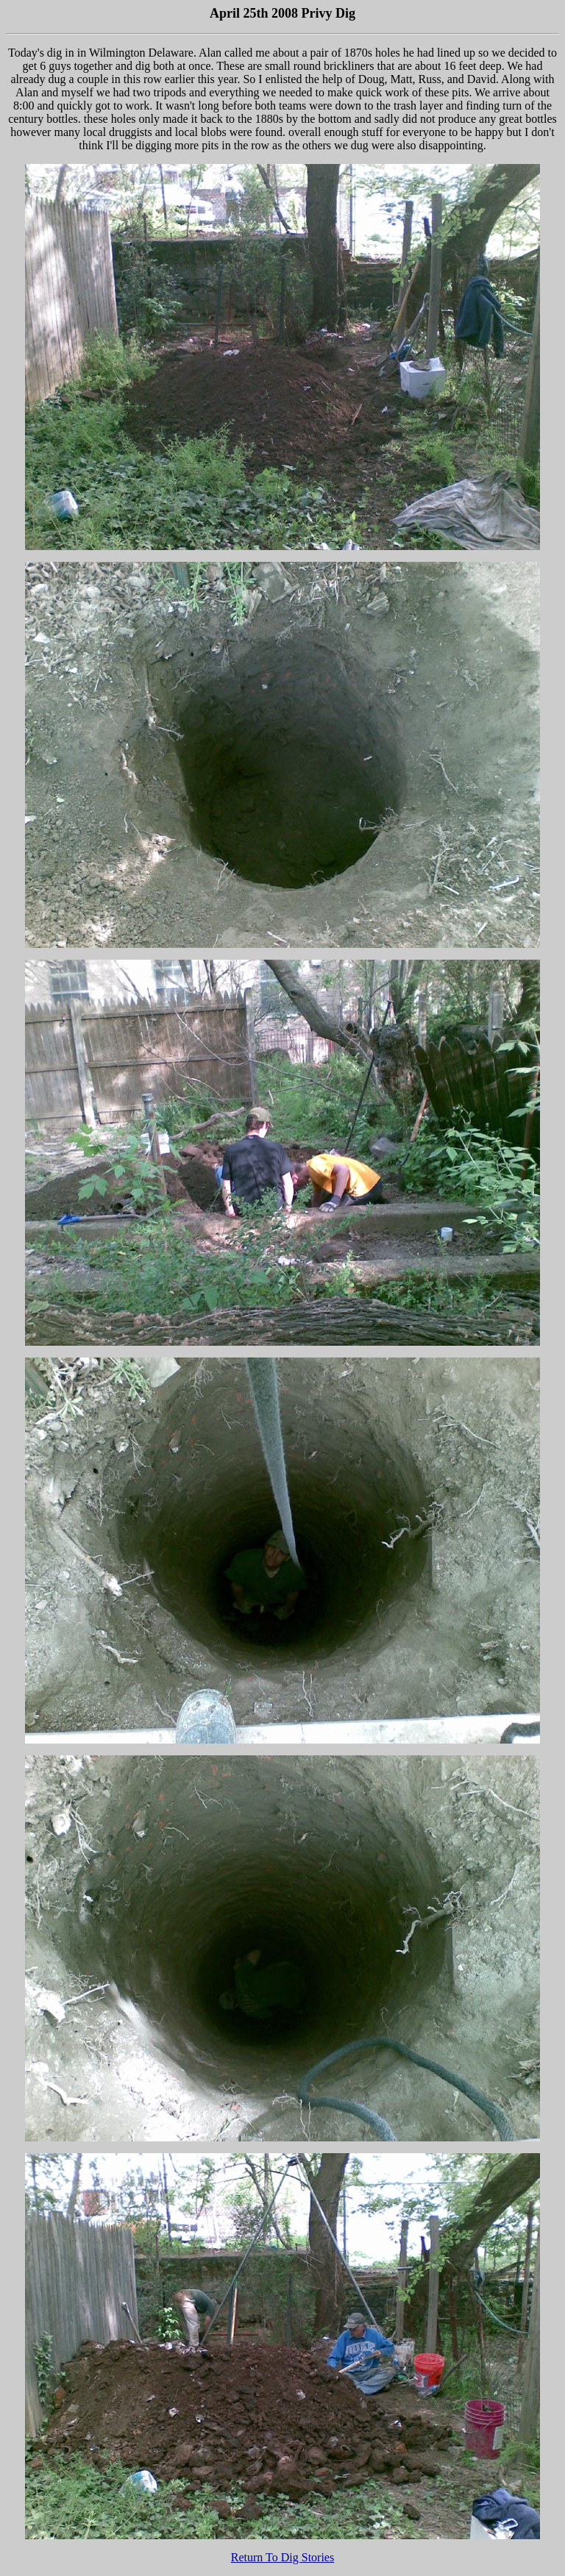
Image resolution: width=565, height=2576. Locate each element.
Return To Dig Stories (282, 2557)
